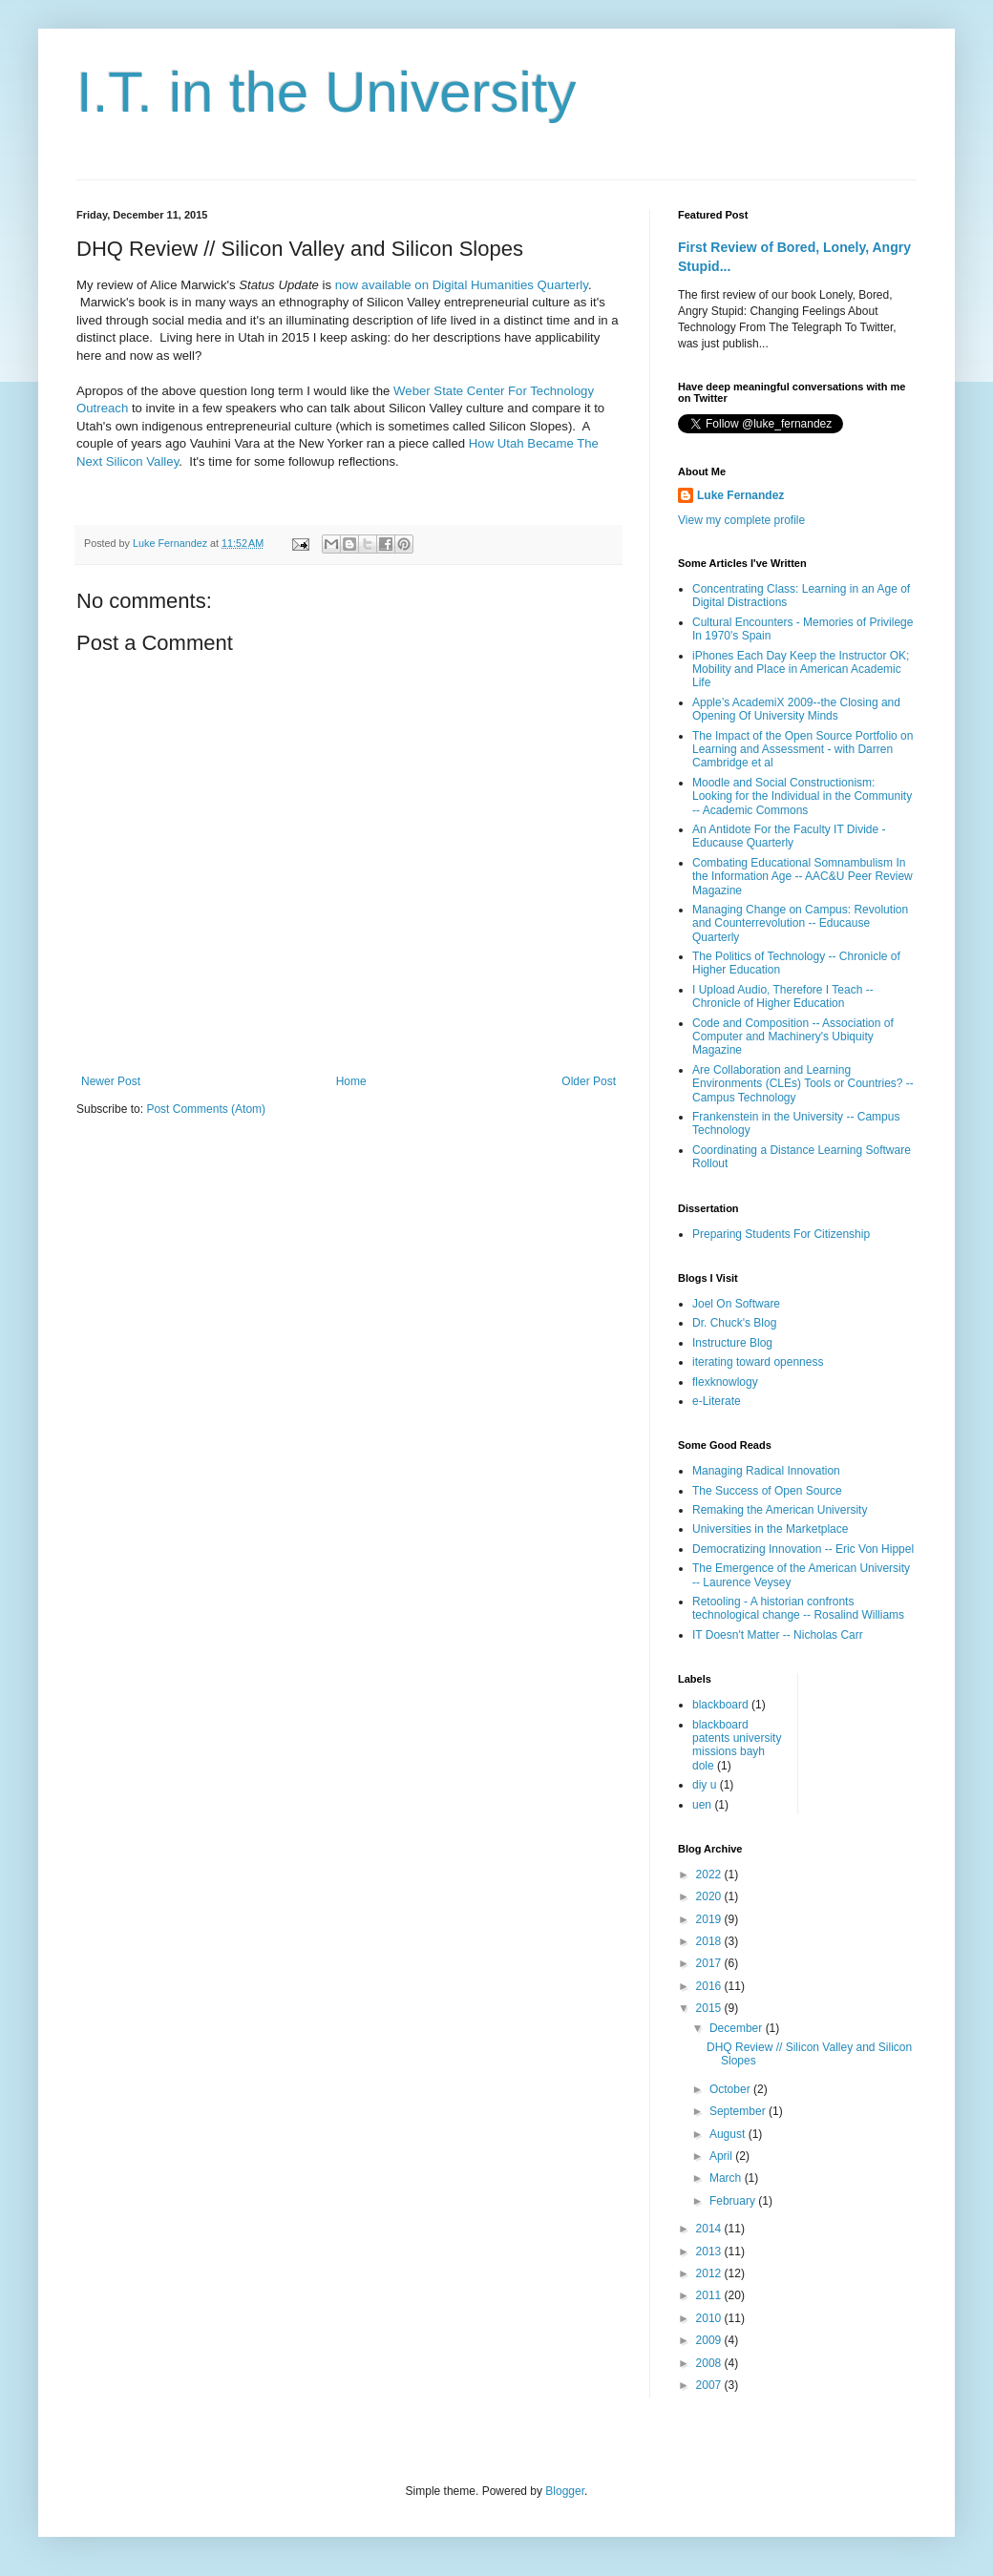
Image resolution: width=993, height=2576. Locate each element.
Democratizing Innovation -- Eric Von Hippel (803, 1549)
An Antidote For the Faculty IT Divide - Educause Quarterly (789, 836)
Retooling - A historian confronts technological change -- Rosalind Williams (798, 1608)
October (731, 2089)
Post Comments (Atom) (205, 1109)
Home (351, 1081)
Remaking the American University (779, 1510)
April (722, 2156)
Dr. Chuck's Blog (734, 1323)
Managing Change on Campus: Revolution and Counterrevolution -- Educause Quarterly (800, 923)
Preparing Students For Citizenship (781, 1234)
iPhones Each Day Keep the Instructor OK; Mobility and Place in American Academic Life (800, 669)
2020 (710, 1896)
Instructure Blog (732, 1343)
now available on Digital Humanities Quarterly (461, 285)
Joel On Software (736, 1303)
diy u (704, 1784)
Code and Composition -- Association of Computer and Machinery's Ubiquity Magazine (793, 1037)
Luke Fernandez (740, 495)
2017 (710, 1963)
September (739, 2111)
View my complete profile (741, 520)
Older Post (588, 1081)
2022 (710, 1874)
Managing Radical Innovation (766, 1470)
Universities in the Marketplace (770, 1529)
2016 (710, 1986)
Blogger (564, 2491)
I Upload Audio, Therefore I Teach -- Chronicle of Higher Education (783, 996)
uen (701, 1805)
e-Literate (716, 1401)
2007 (710, 2385)
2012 (710, 2273)
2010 (710, 2318)
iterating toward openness (757, 1362)
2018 (710, 1941)
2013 (710, 2251)
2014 (710, 2228)
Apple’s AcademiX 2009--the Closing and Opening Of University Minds (796, 709)
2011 (710, 2295)
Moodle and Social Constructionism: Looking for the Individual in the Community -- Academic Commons (802, 796)
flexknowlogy (725, 1382)
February (733, 2201)
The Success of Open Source (767, 1490)
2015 (710, 2008)
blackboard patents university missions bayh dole (736, 1745)
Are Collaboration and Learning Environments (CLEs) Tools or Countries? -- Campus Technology (803, 1083)
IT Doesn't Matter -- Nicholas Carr (777, 1635)
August (729, 2134)
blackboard (720, 1704)
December (737, 2028)
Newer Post (110, 1081)
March (727, 2178)
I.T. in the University (326, 92)
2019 (710, 1919)
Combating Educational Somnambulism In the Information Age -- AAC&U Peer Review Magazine (802, 876)
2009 (710, 2340)
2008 (710, 2363)
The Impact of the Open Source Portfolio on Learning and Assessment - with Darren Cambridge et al (802, 749)
